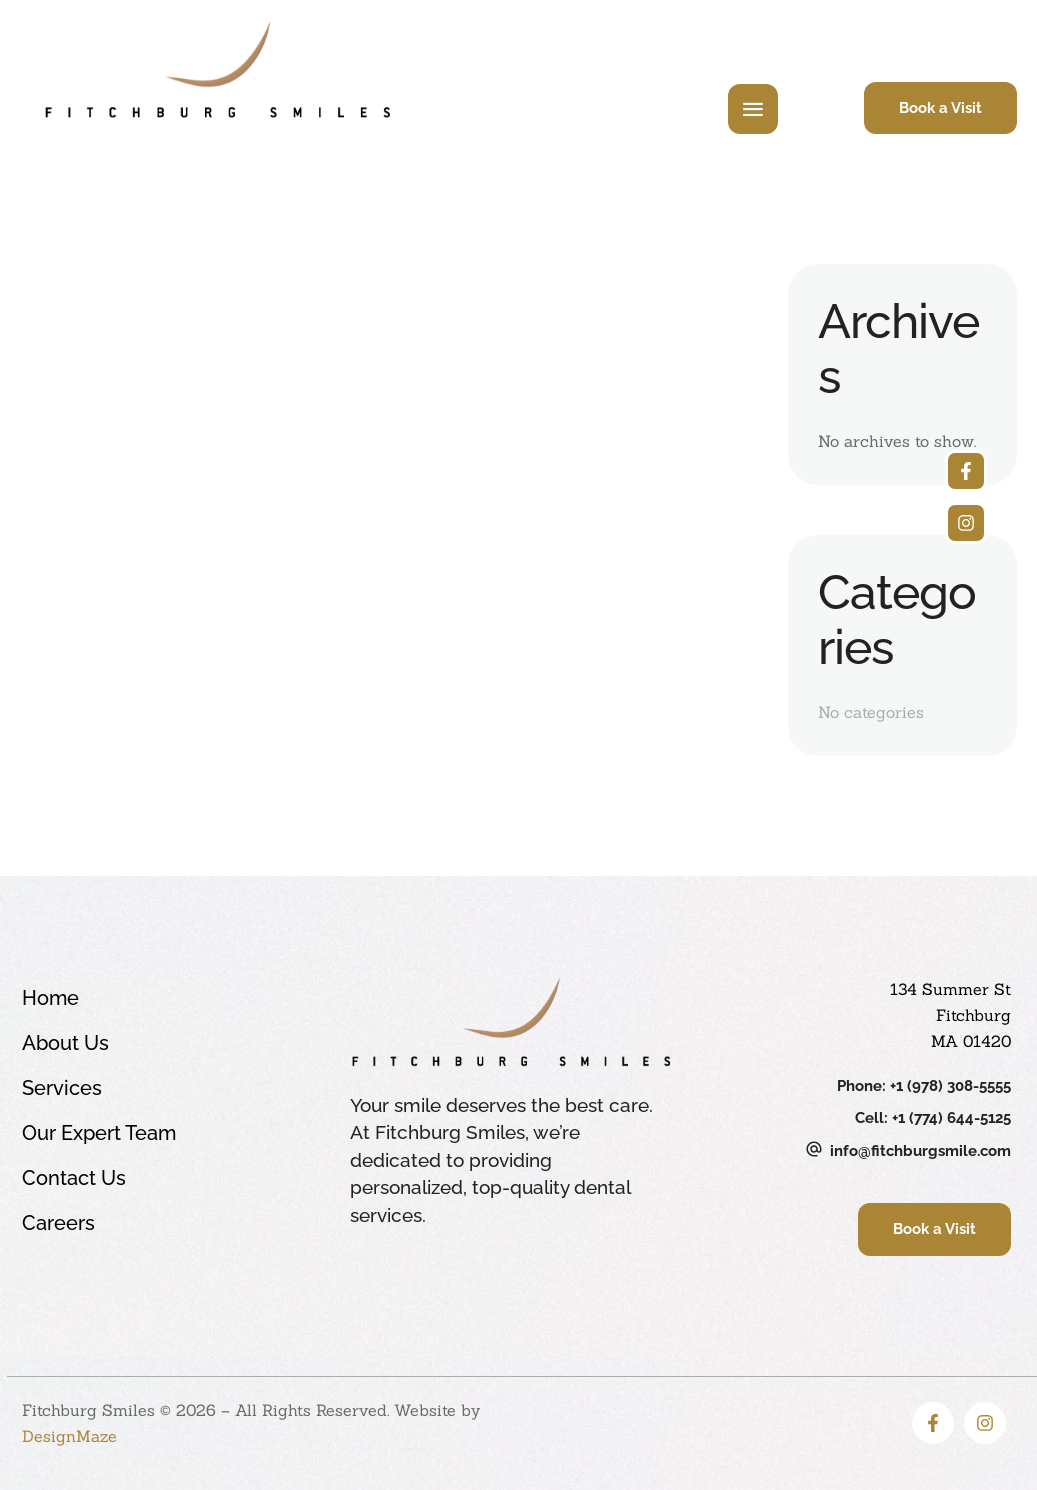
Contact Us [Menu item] (168, 1178)
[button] (940, 108)
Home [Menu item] (168, 998)
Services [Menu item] (168, 1088)
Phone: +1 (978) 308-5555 (924, 1086)
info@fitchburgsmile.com (920, 1151)
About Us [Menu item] (168, 1043)
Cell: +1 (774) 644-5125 (933, 1118)
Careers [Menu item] (168, 1223)
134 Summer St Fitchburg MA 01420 (950, 1015)
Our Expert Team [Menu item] (168, 1133)
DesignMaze (69, 1436)
